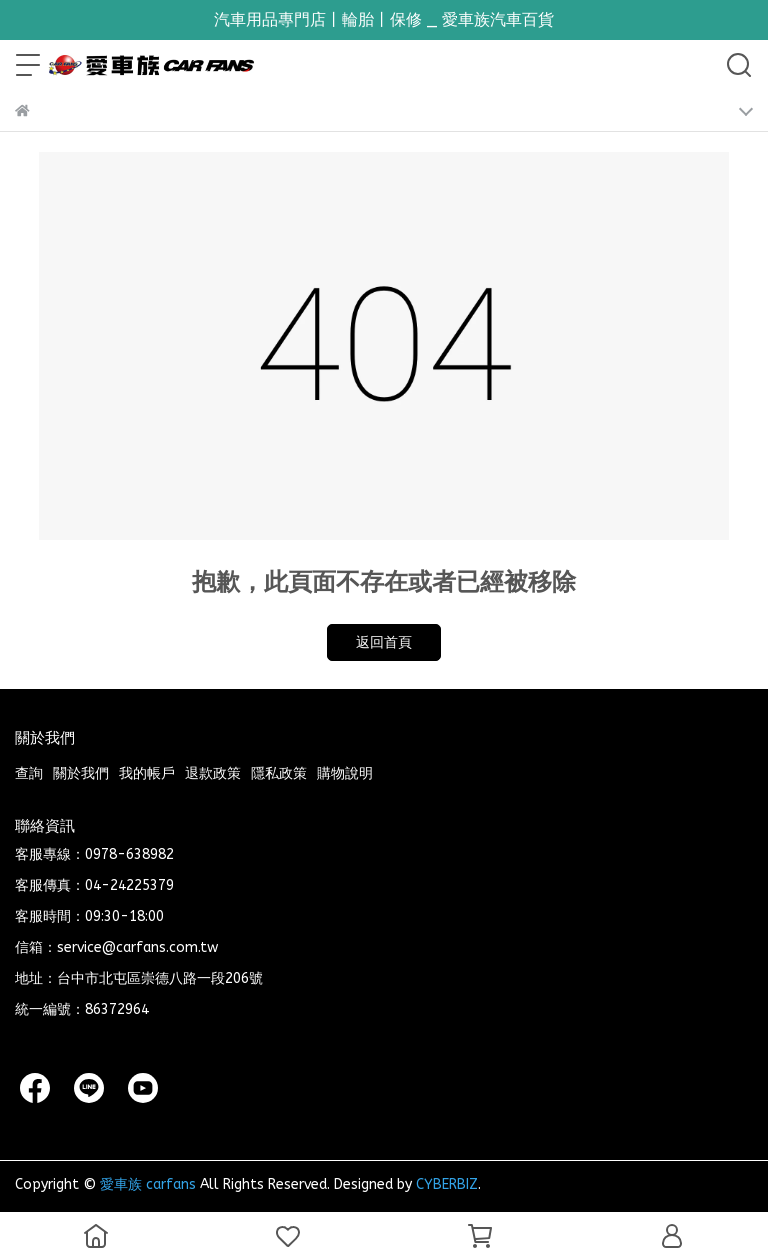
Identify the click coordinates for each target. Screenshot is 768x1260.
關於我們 (81, 773)
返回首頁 (384, 642)
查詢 (29, 773)
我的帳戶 (147, 773)
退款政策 (213, 773)
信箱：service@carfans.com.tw (116, 947)
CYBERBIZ (447, 1184)
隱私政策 (279, 773)
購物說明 (345, 773)
